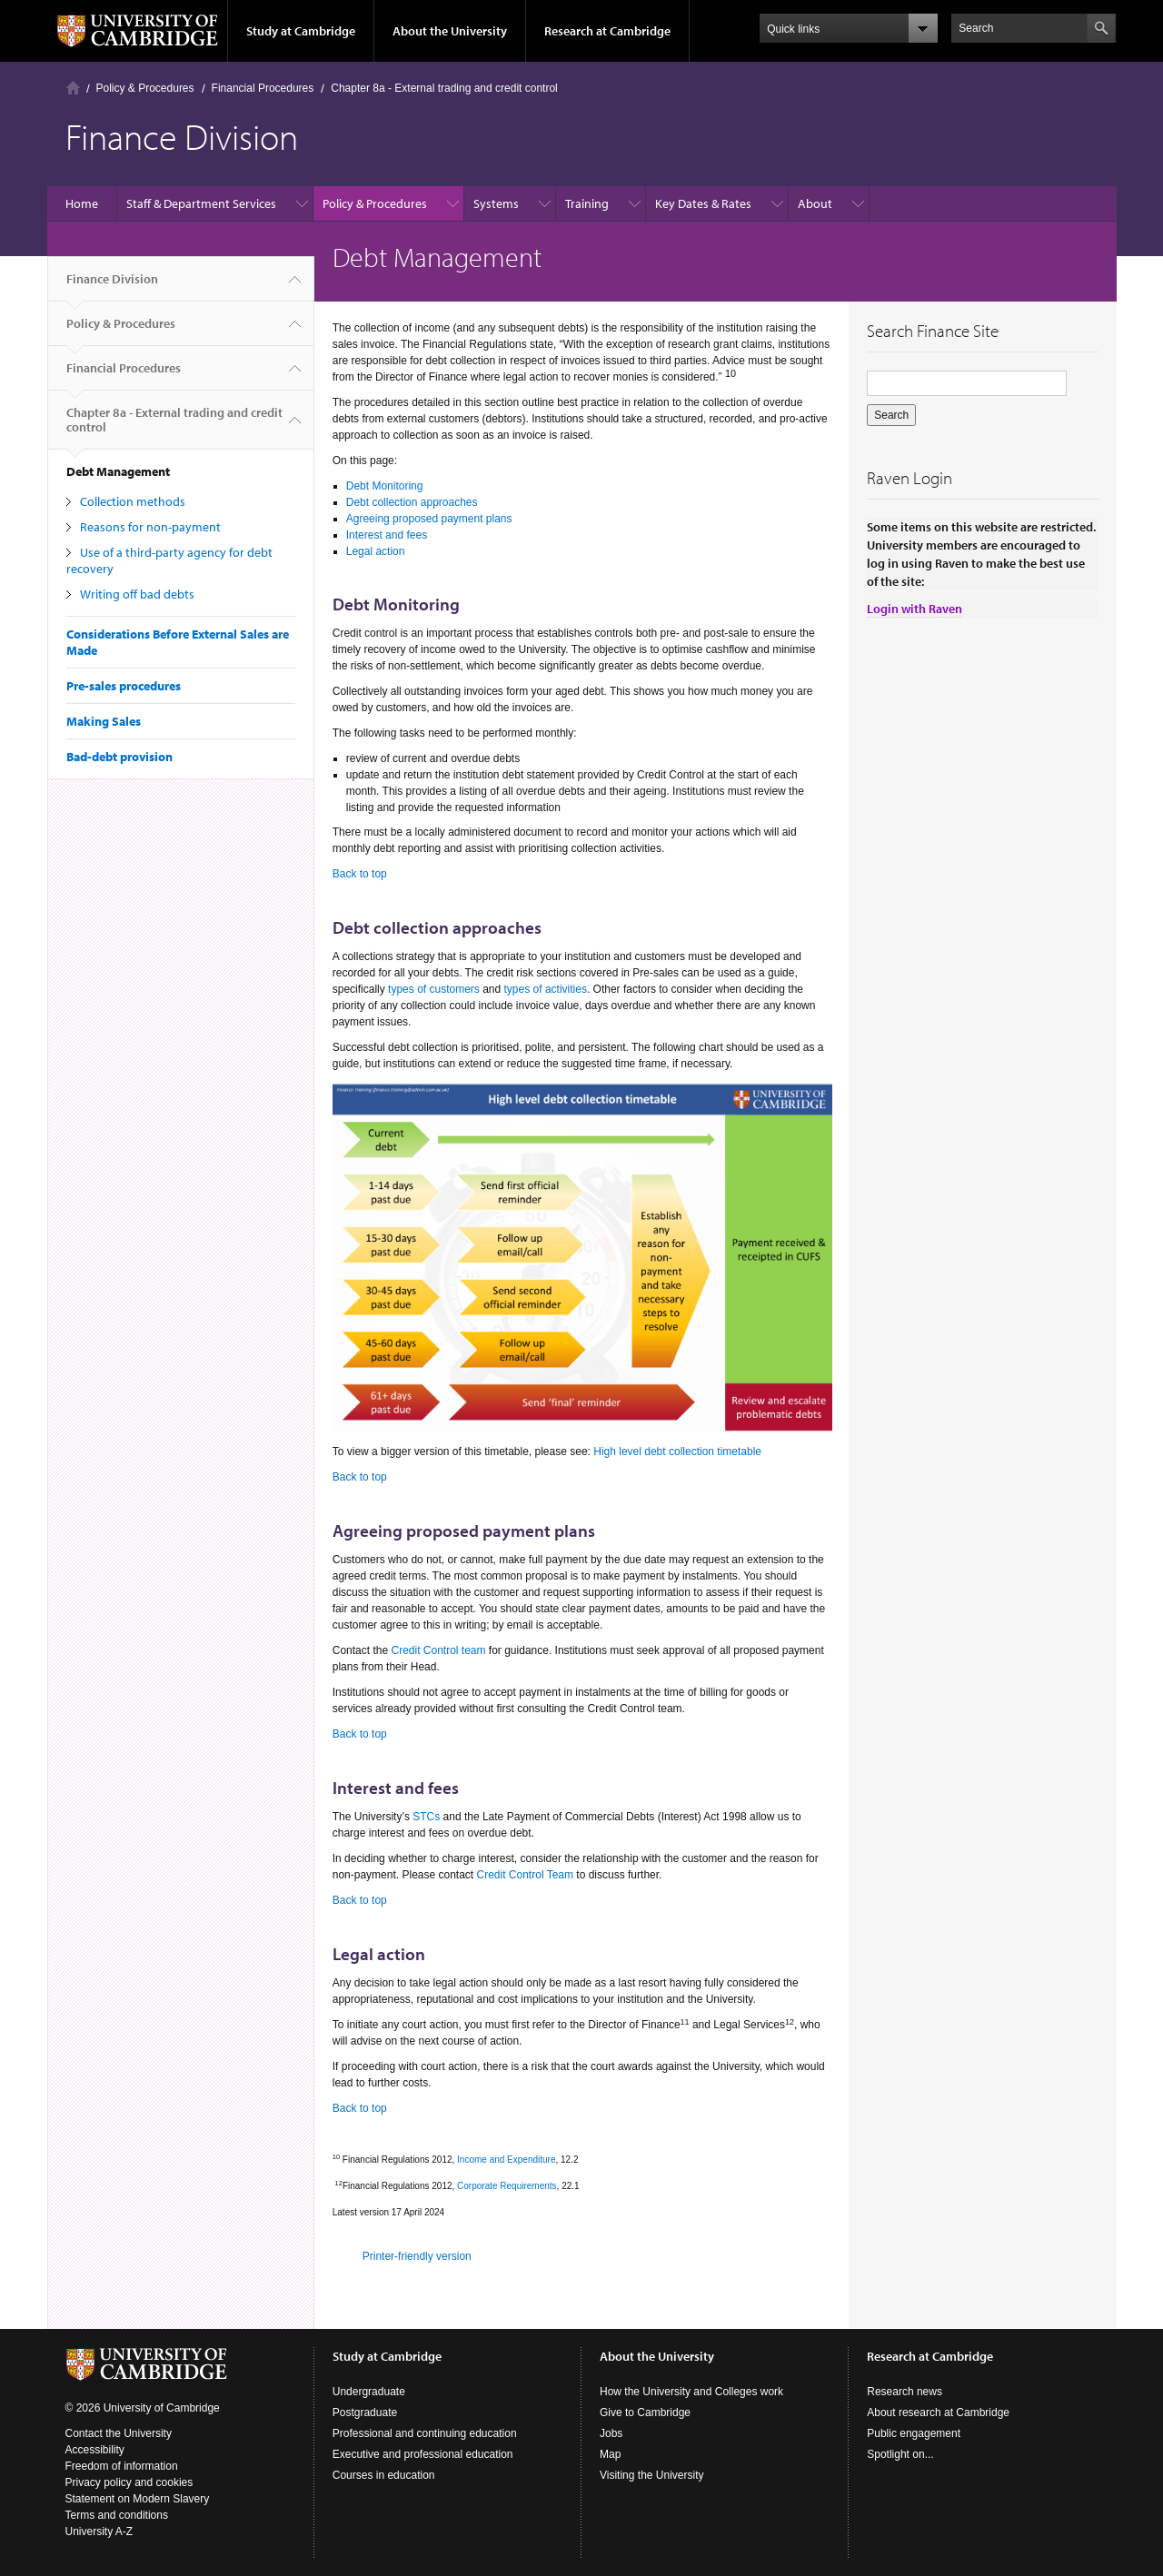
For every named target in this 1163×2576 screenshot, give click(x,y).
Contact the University (118, 2433)
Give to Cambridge (645, 2412)
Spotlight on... (900, 2454)
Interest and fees (386, 535)
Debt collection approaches (412, 502)
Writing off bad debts (137, 594)
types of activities (545, 989)
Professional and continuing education (425, 2433)
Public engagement (913, 2433)
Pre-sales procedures (123, 686)
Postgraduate (365, 2412)
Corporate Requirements (507, 2186)
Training (587, 203)
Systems (496, 203)
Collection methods (132, 501)
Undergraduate (369, 2391)
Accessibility (94, 2449)
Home (73, 87)
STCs (426, 1816)
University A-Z (99, 2531)
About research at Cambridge (938, 2412)
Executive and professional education (423, 2454)
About (815, 203)
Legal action (375, 551)
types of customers (434, 989)
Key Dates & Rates (703, 203)
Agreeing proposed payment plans (429, 518)
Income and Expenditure (506, 2160)
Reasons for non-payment (150, 527)
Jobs (611, 2433)
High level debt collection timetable (677, 1451)
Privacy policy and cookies (129, 2482)
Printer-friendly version (417, 2256)
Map (610, 2454)
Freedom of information (121, 2466)
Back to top (360, 873)
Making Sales (103, 721)
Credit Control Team (525, 1874)
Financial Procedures (263, 88)
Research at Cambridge (607, 31)
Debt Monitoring (384, 486)
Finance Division (112, 286)
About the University (450, 31)
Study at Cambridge (300, 31)
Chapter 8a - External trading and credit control (444, 88)
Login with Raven (914, 608)
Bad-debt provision (119, 756)
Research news (904, 2391)
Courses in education (384, 2475)
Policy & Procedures (145, 88)
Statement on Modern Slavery (137, 2498)
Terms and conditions (116, 2515)
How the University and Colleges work (691, 2391)
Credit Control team (438, 1650)
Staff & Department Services (201, 203)
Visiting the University (652, 2475)
